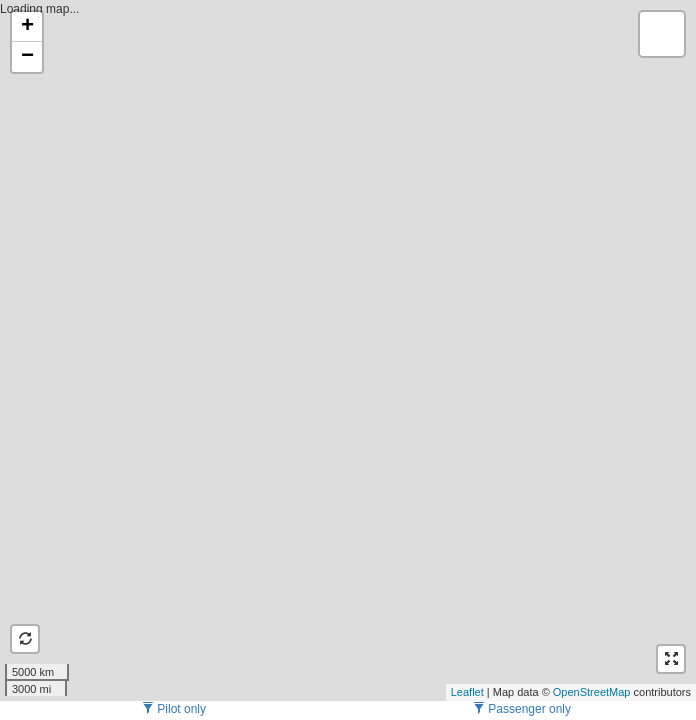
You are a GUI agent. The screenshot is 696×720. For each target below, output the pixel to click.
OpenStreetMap (592, 692)
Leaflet (467, 692)
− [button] (27, 57)
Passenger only (522, 709)
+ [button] (27, 27)
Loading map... (345, 350)
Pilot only (174, 709)
